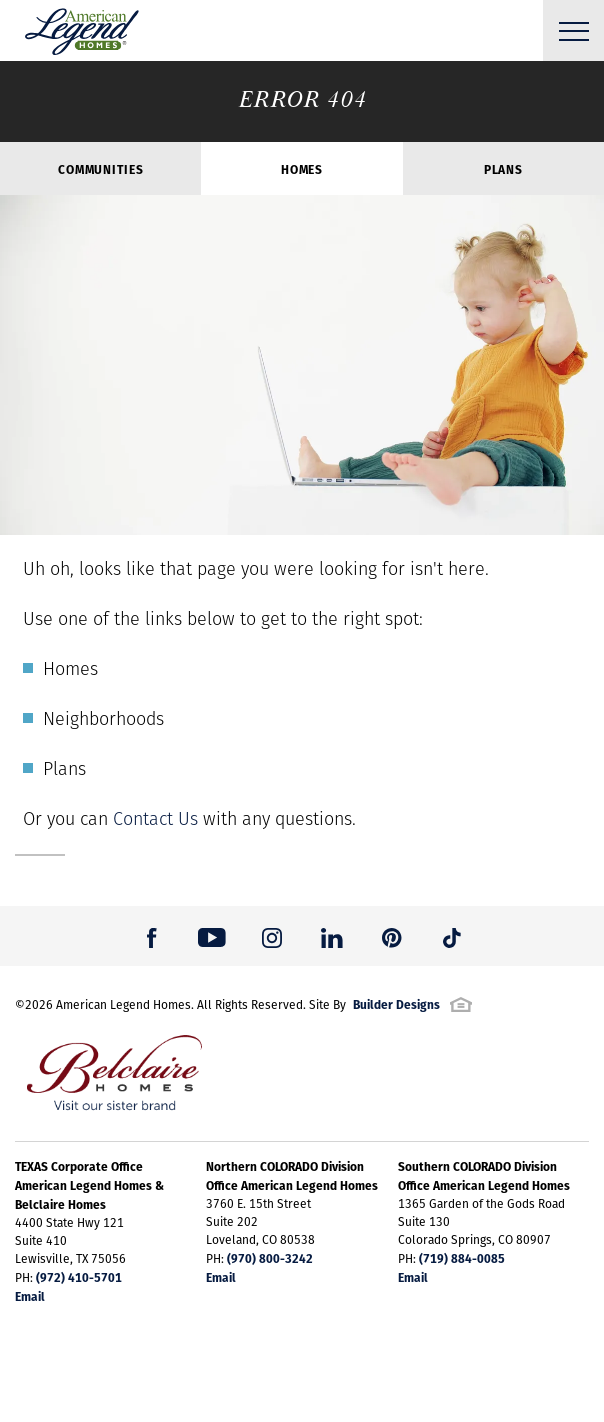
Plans (503, 169)
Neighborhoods (103, 718)
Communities (100, 169)
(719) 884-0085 (462, 1258)
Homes (302, 169)
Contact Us (155, 818)
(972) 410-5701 (79, 1277)
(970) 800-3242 (270, 1258)
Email (30, 1296)
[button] (152, 936)
